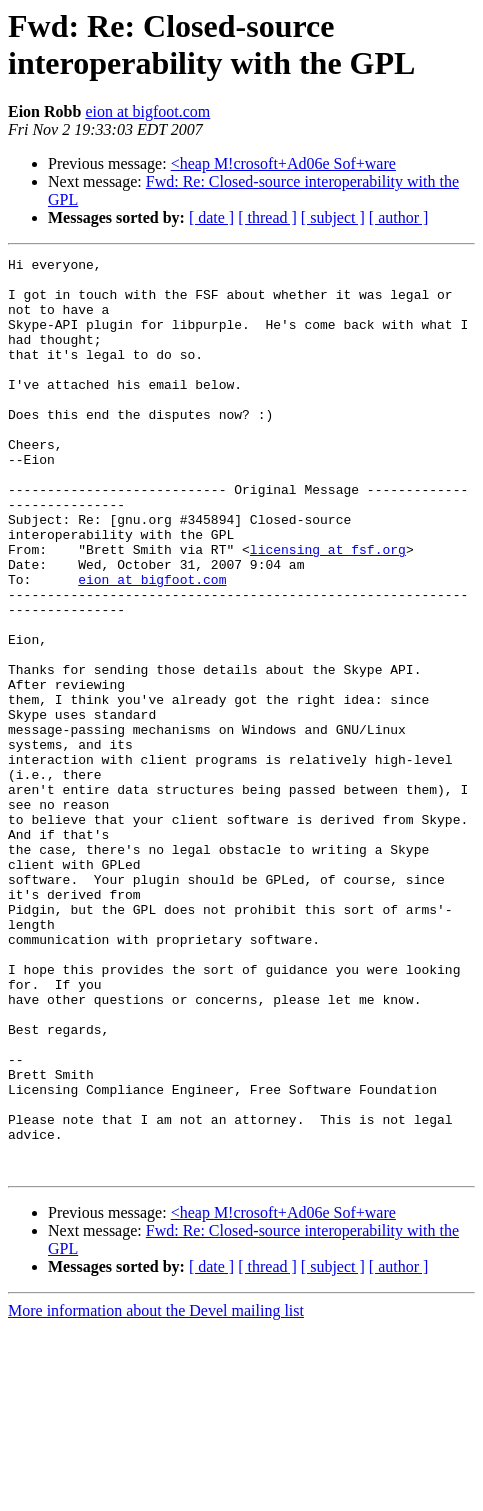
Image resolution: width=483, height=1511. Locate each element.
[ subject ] (333, 217)
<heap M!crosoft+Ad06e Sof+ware (283, 163)
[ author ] (399, 217)
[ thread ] (267, 217)
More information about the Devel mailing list (156, 1493)
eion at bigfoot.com (147, 111)
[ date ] (211, 217)
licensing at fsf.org (328, 609)
